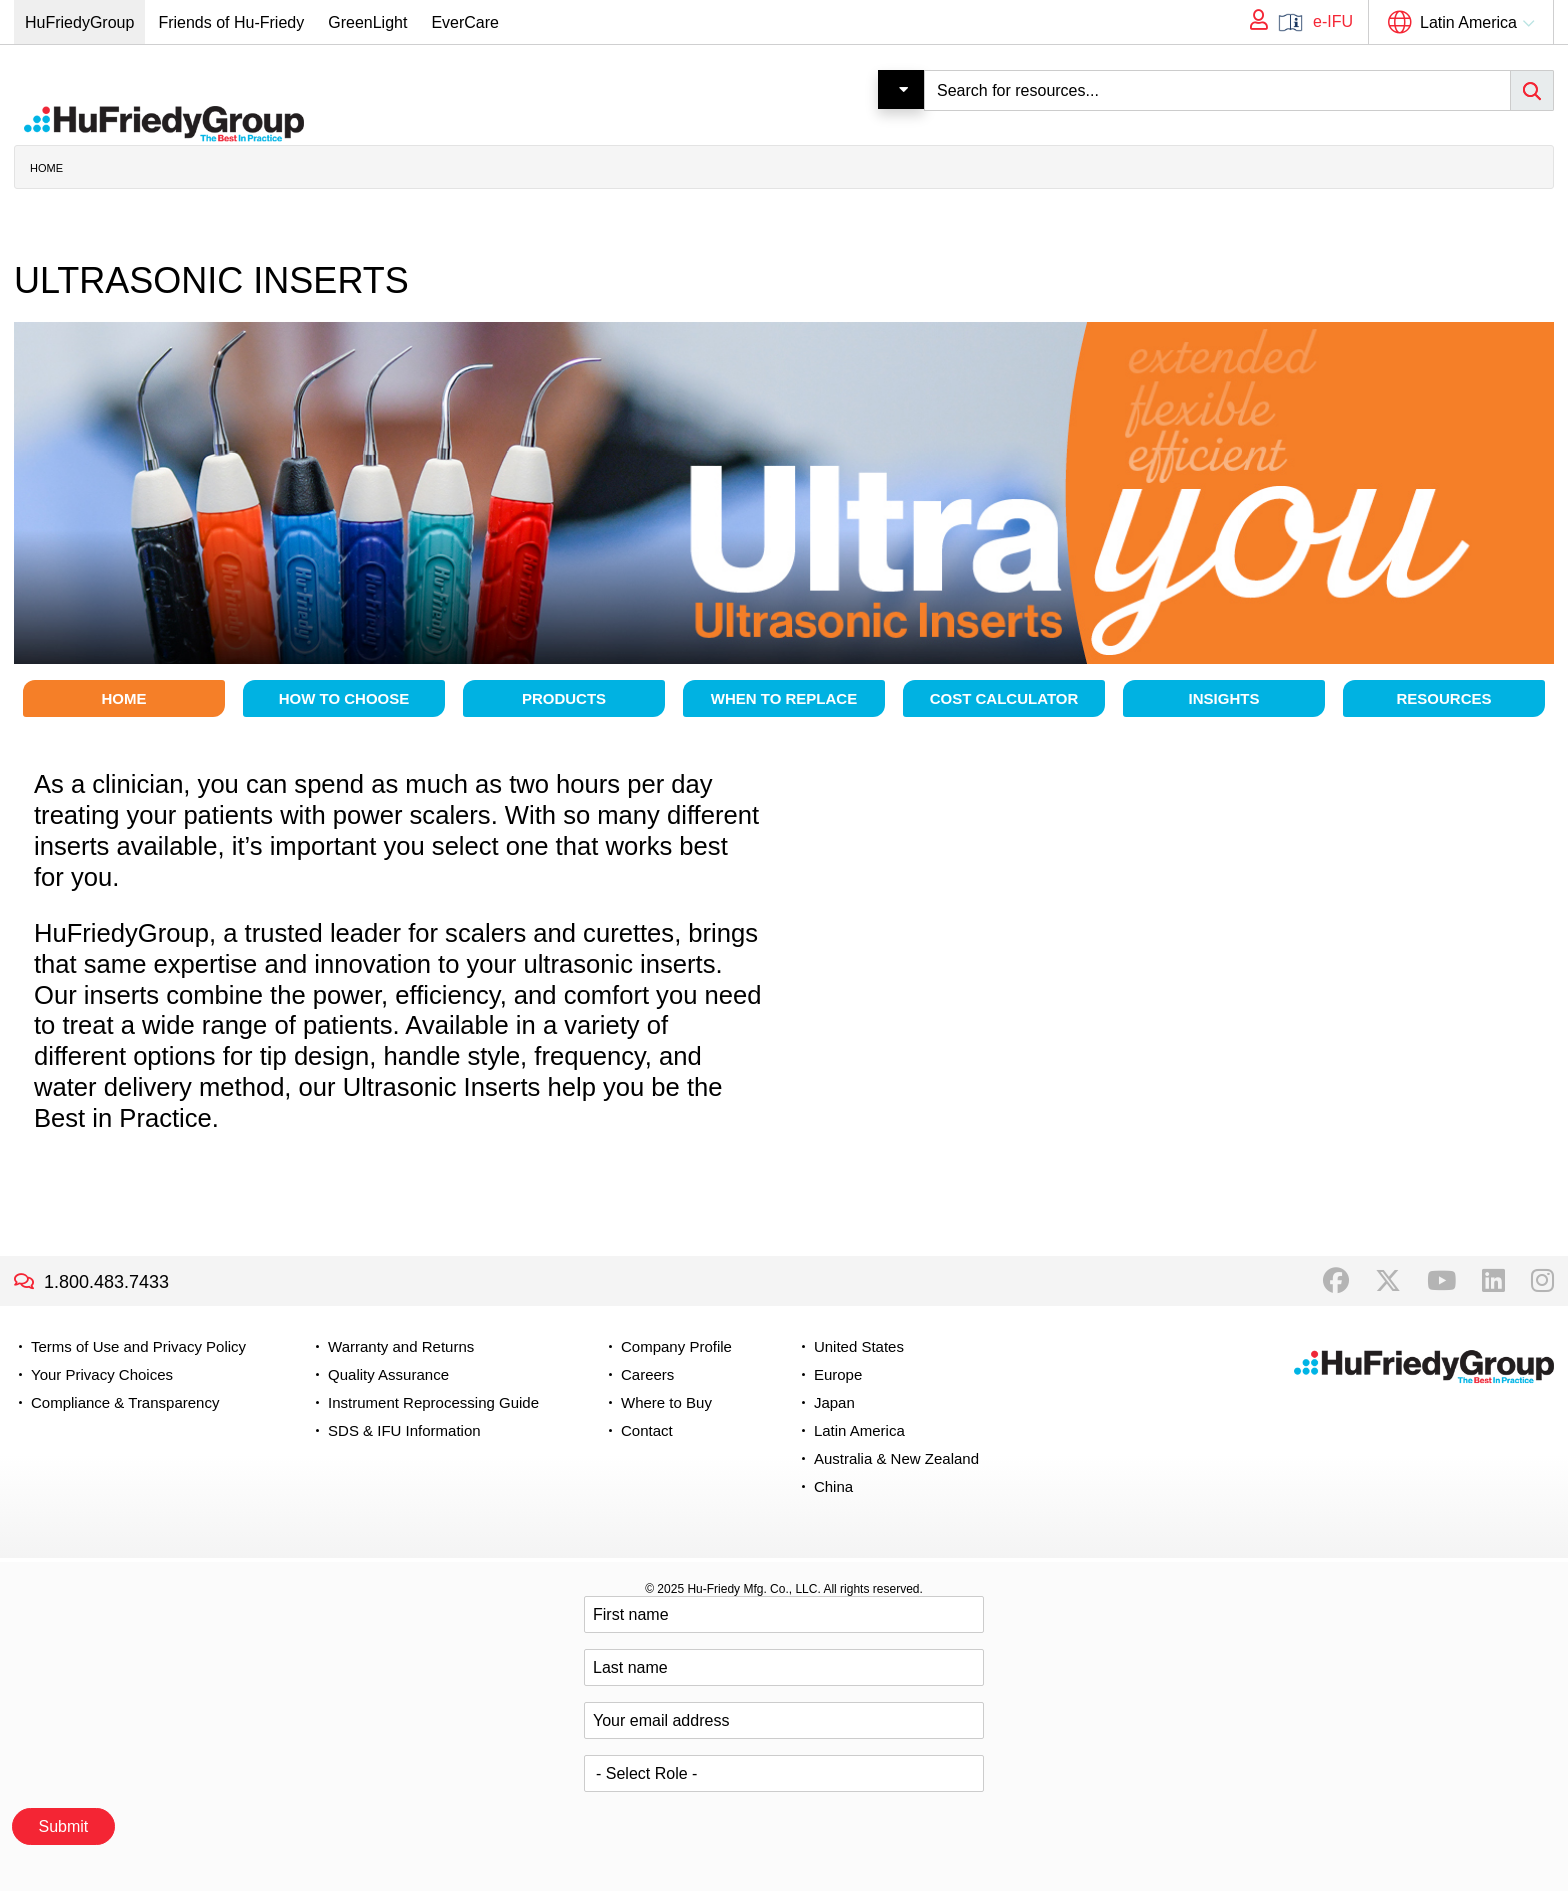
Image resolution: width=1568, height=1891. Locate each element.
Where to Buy (666, 1402)
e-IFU (1333, 21)
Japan (834, 1402)
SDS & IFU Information (404, 1430)
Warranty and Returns (401, 1346)
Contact (647, 1430)
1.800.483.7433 (106, 1282)
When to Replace (784, 698)
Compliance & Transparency (125, 1402)
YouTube (1441, 1281)
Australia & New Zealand (896, 1458)
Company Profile (676, 1346)
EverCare (465, 22)
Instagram (1542, 1281)
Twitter (1388, 1281)
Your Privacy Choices (102, 1374)
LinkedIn (1493, 1281)
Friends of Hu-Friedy (231, 22)
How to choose (344, 698)
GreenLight (367, 22)
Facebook (1336, 1281)
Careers (647, 1374)
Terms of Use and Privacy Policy (138, 1346)
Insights (1224, 698)
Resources (1443, 698)
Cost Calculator (1004, 698)
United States (859, 1346)
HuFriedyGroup (79, 22)
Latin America (1468, 22)
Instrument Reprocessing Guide (433, 1402)
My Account (1252, 22)
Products (564, 698)
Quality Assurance (388, 1374)
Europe (838, 1374)
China (833, 1486)
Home (46, 168)
